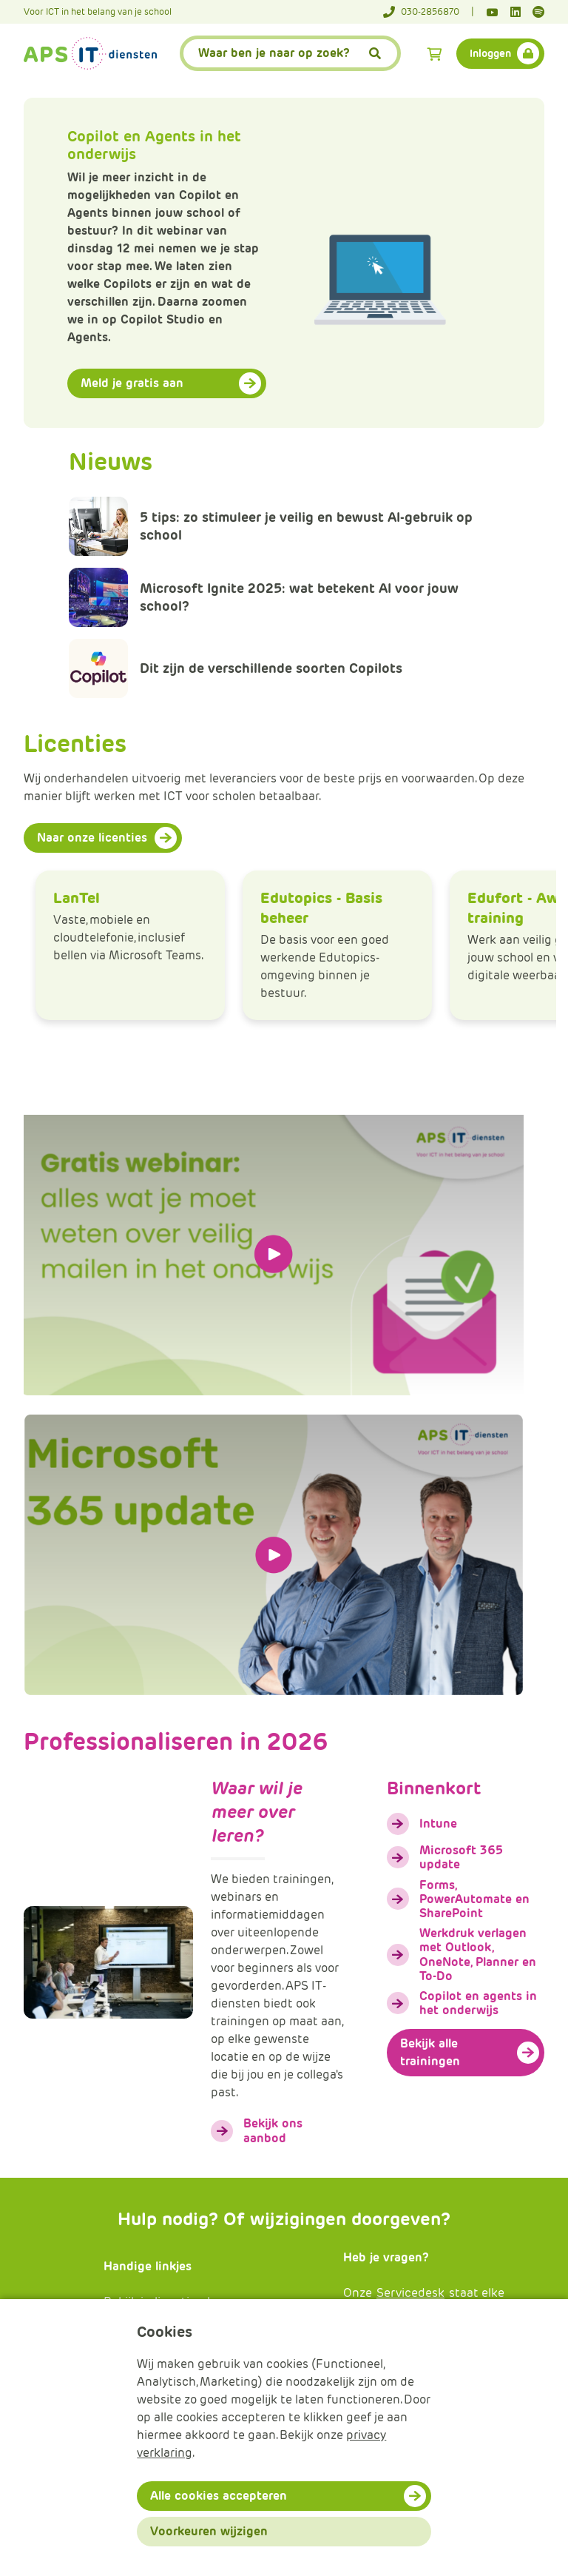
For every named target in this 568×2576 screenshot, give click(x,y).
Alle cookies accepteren (218, 2495)
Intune (438, 1823)
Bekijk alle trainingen (430, 2052)
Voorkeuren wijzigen (209, 2531)
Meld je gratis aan (132, 383)
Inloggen (490, 53)
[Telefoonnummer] (428, 12)
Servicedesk (410, 2293)
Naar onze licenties (92, 837)
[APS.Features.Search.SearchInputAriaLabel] (291, 53)
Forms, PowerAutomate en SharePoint (474, 1899)
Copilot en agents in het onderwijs (478, 2003)
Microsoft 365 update (461, 1857)
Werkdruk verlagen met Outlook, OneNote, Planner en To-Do (477, 1954)
